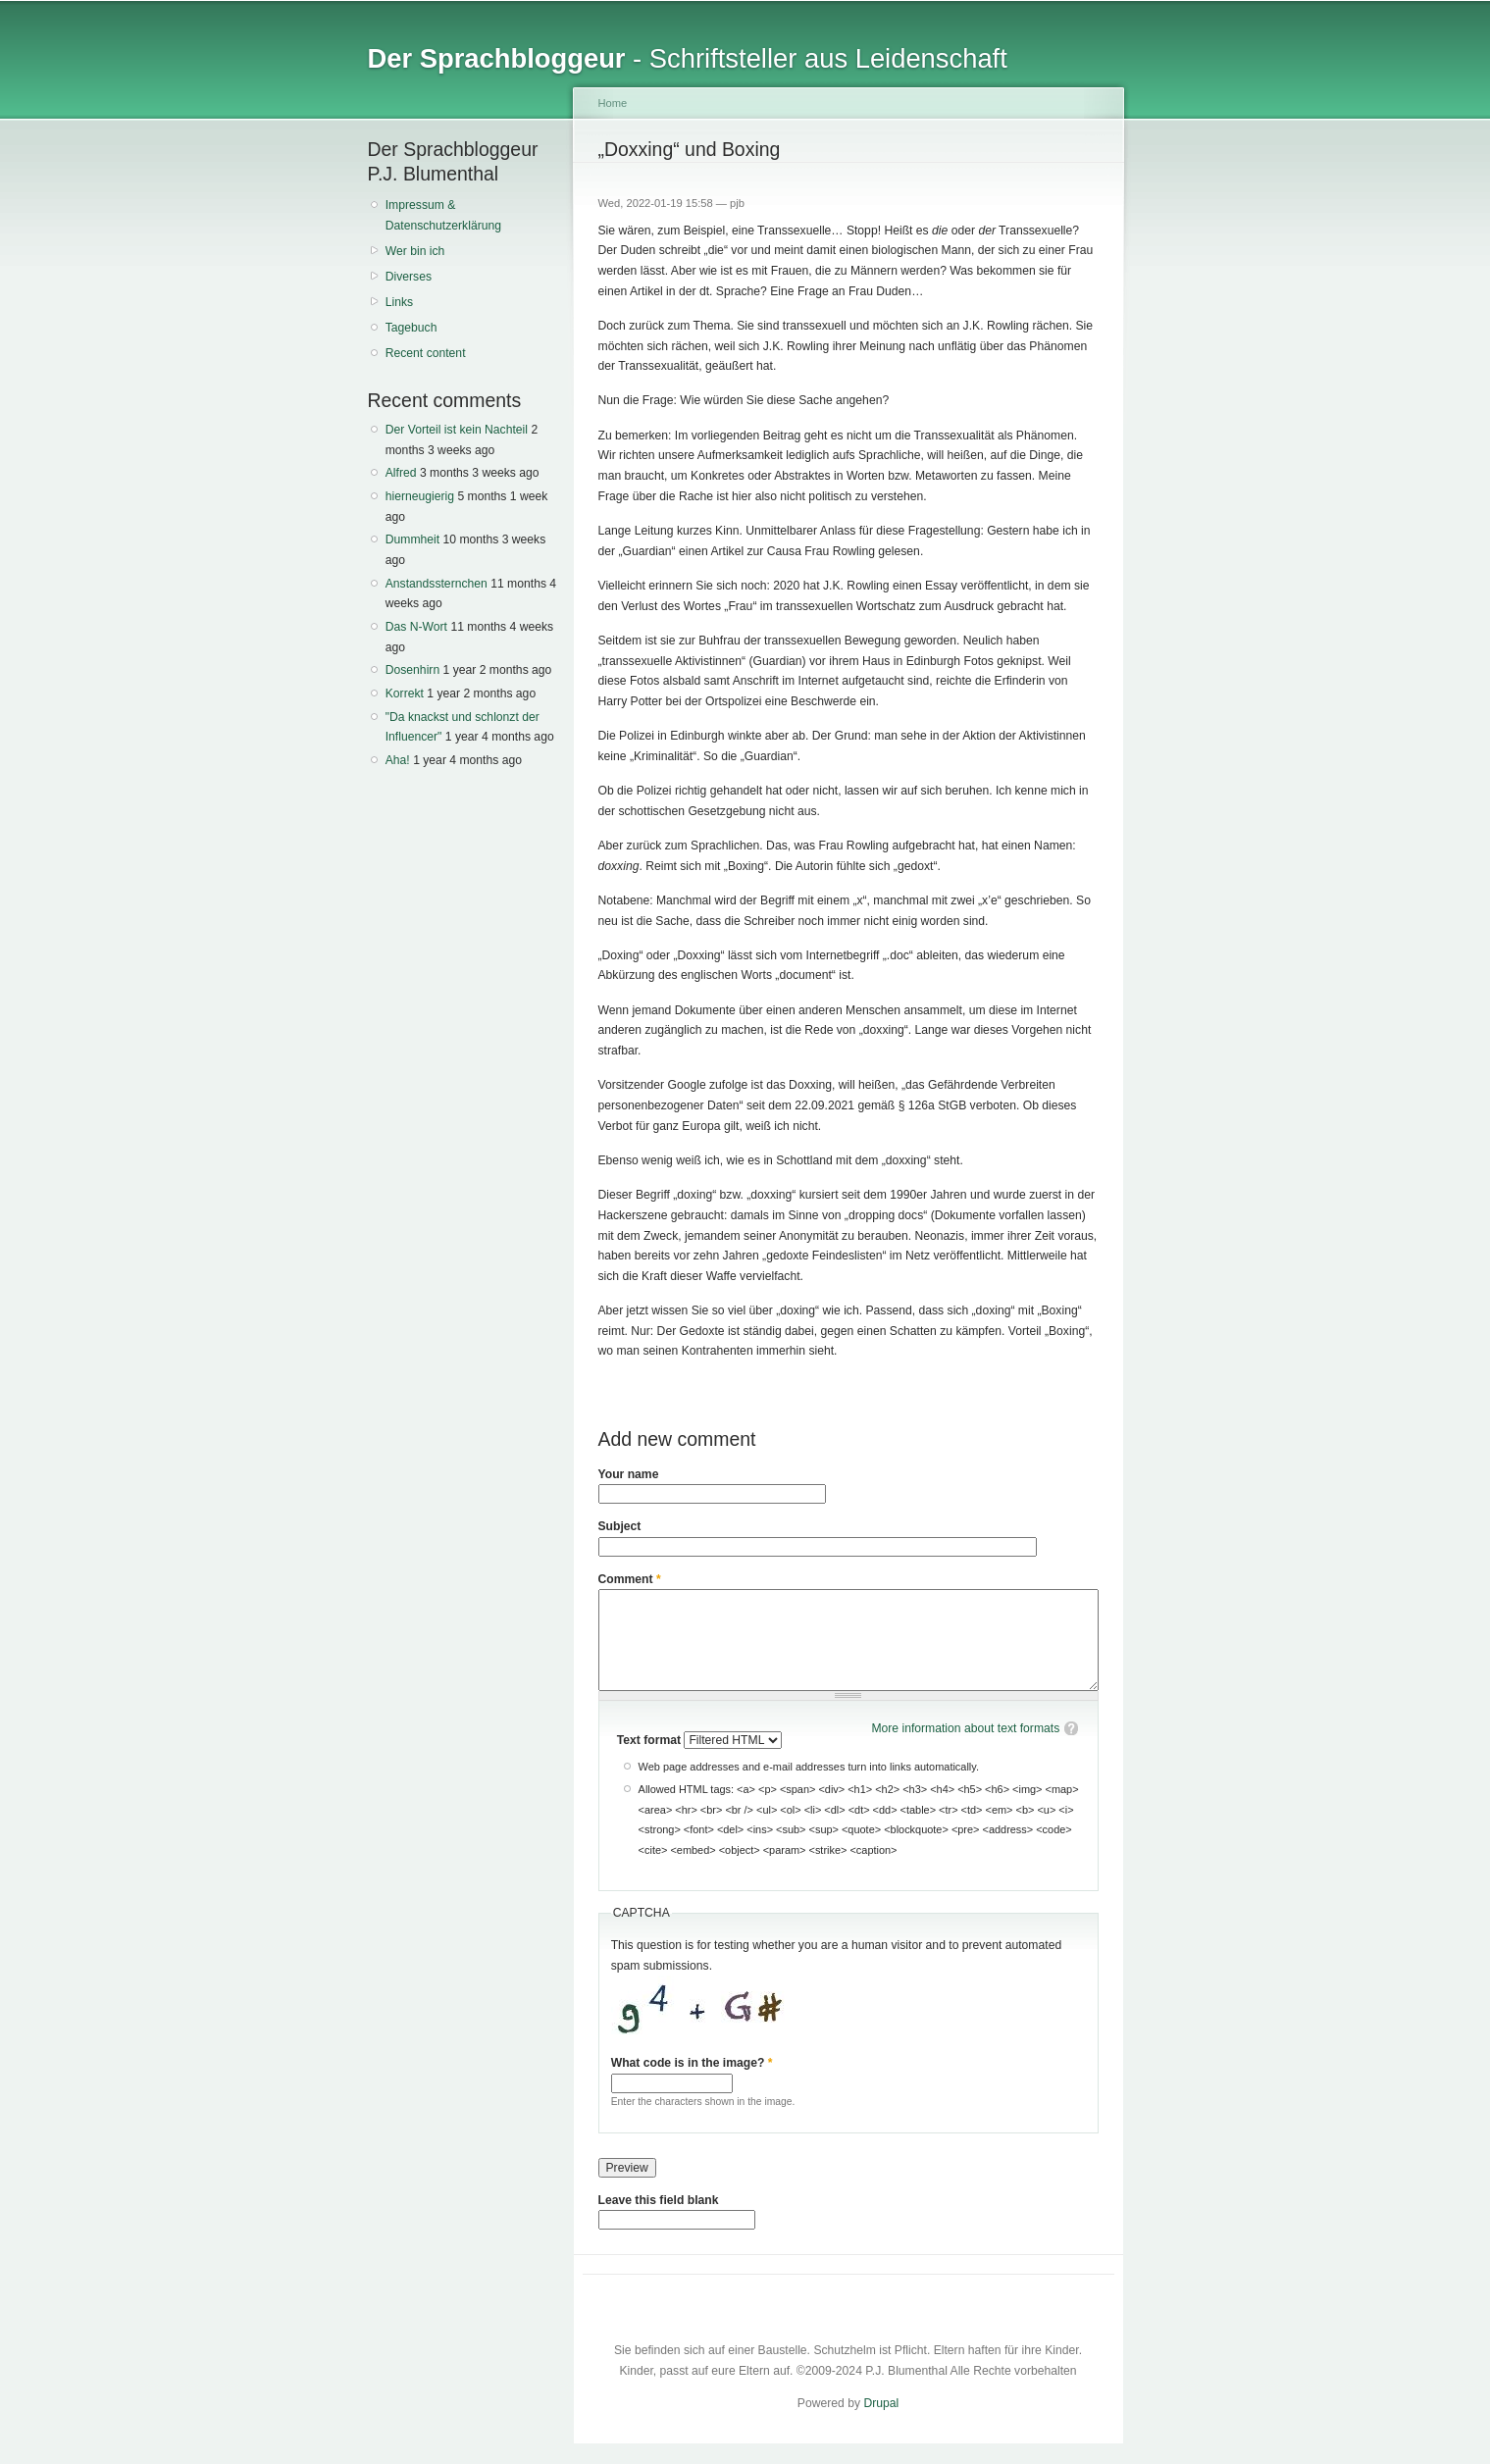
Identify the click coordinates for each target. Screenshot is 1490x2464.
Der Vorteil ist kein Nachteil (456, 429)
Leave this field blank (658, 2200)
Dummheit (412, 539)
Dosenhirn (412, 670)
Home (613, 103)
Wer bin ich (415, 251)
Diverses (408, 276)
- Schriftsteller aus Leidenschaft (687, 58)
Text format (651, 1740)
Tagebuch (411, 327)
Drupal (881, 2403)
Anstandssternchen (436, 583)
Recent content (425, 353)
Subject (620, 1526)
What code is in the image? (692, 2063)
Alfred (401, 473)
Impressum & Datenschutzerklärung (443, 215)
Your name (628, 1474)
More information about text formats (965, 1728)
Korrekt (404, 693)
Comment (629, 1579)
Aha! (397, 760)
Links (399, 302)
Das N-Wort (416, 627)
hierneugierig (419, 496)
